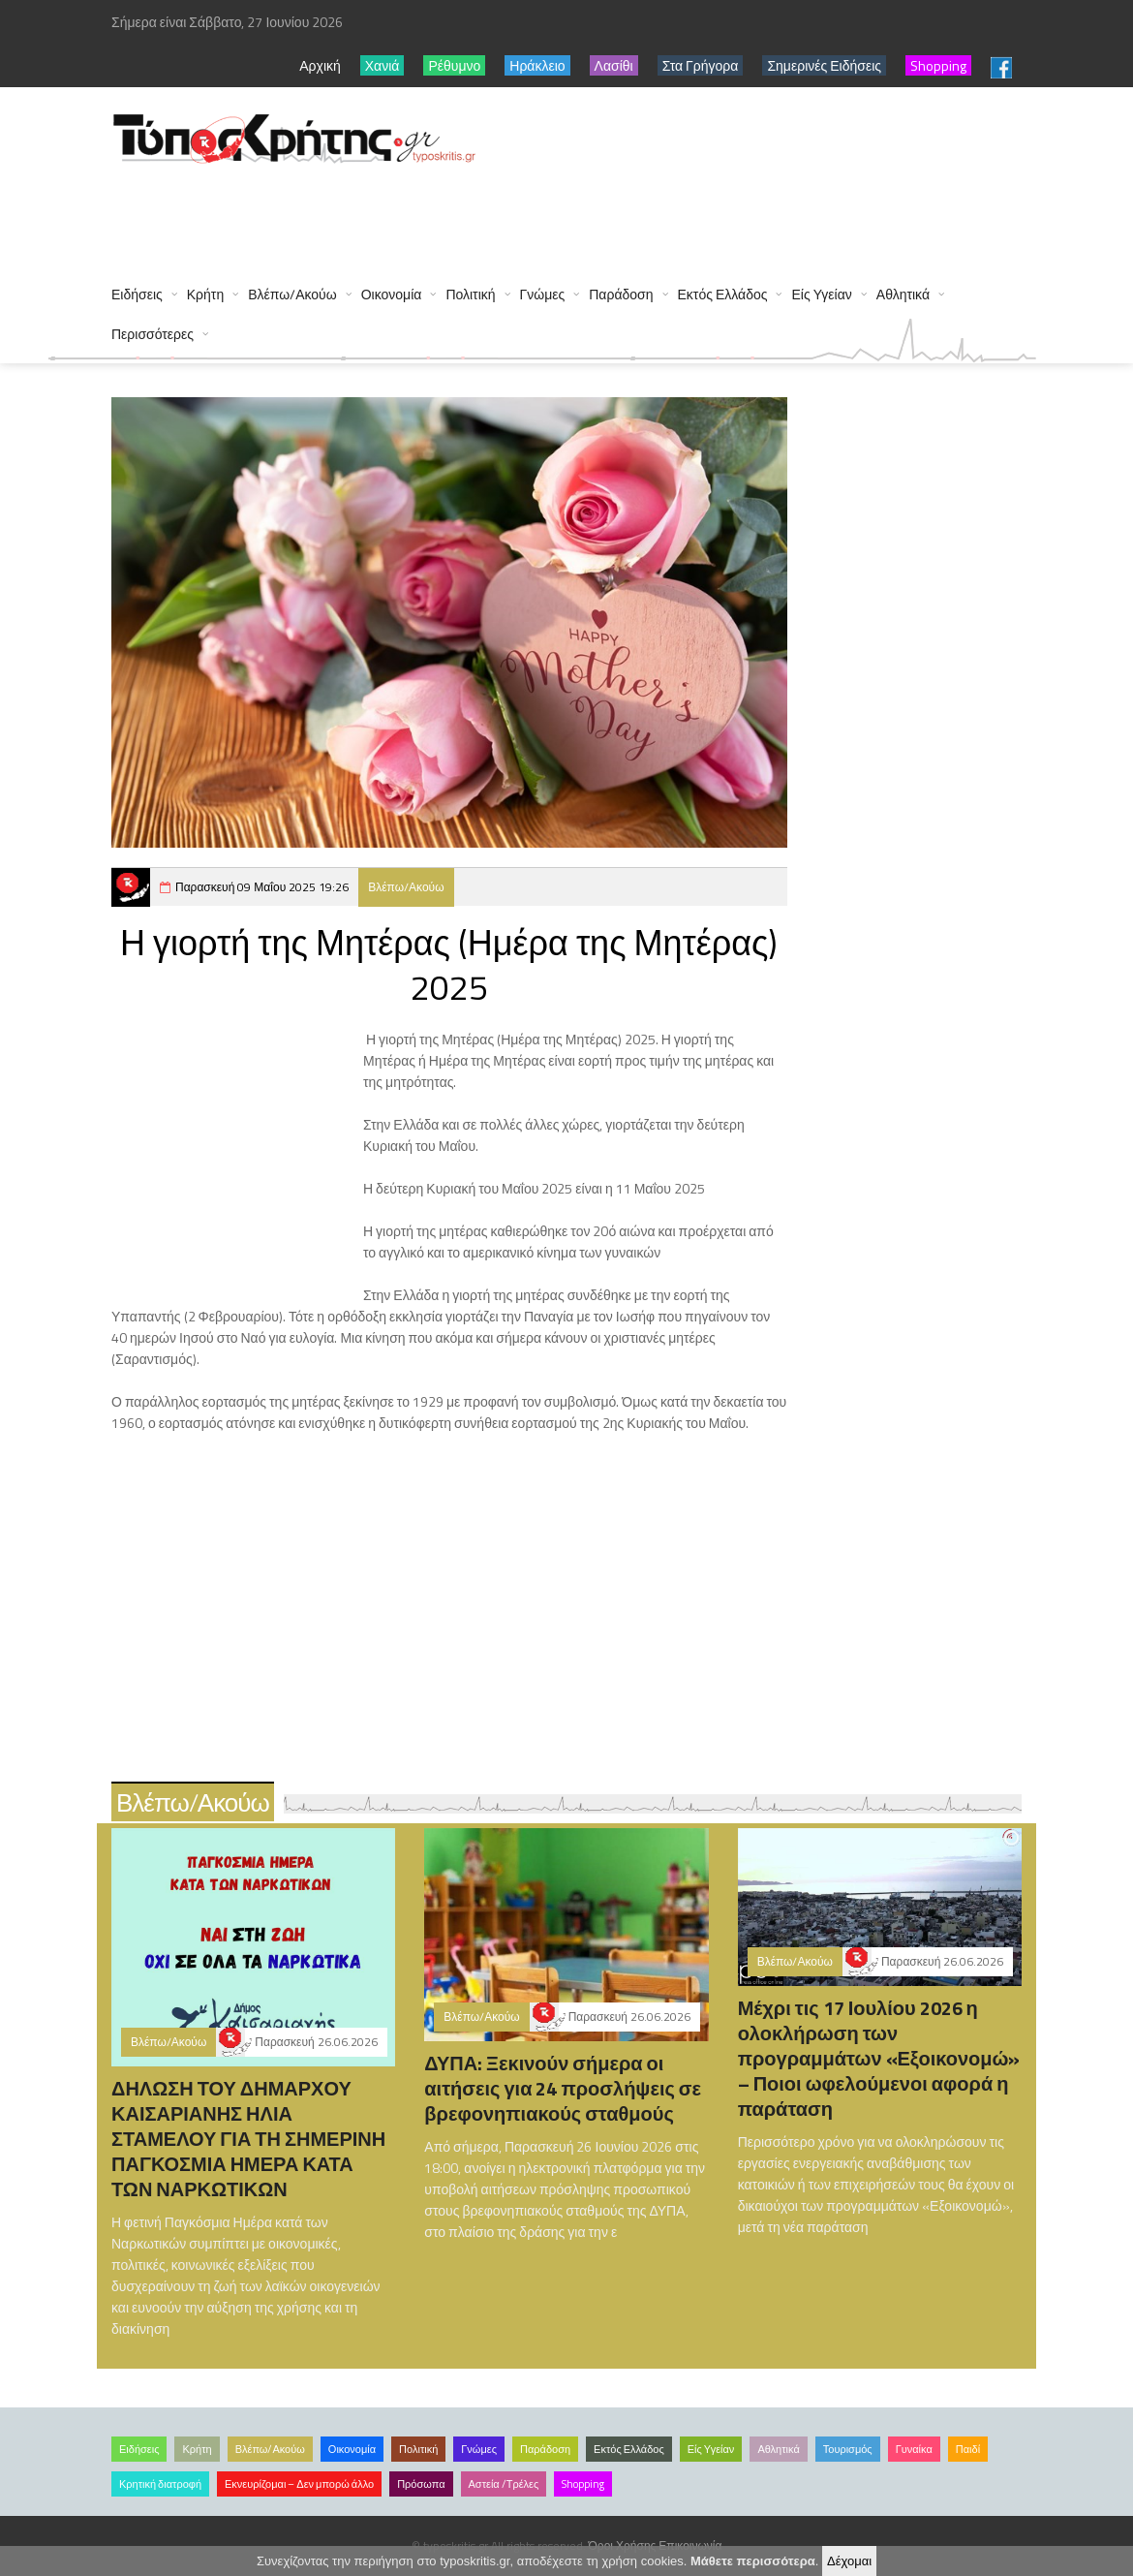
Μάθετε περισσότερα (752, 2561)
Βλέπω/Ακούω (292, 294)
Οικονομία (391, 294)
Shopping (583, 2484)
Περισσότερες (152, 334)
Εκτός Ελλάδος (723, 294)
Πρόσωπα (420, 2484)
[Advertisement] (463, 215)
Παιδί (968, 2449)
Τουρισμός (848, 2449)
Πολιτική (470, 294)
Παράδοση (621, 294)
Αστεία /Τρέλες (504, 2484)
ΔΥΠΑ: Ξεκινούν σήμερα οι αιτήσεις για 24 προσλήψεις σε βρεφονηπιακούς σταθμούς (562, 2088)
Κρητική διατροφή (160, 2484)
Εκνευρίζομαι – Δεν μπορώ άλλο (299, 2484)
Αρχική (320, 65)
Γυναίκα (914, 2449)
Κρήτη (205, 294)
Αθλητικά (903, 294)
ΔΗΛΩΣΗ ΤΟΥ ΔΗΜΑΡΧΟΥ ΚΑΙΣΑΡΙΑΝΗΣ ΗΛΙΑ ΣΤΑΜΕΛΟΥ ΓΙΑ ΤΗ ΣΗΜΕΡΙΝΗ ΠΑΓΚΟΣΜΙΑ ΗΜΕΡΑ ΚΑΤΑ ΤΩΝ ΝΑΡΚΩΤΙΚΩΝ (248, 2138)
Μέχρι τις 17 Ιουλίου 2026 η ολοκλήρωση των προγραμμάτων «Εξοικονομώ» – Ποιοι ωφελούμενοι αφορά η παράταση (879, 2058)
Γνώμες (543, 294)
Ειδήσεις (137, 294)
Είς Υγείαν (821, 294)
